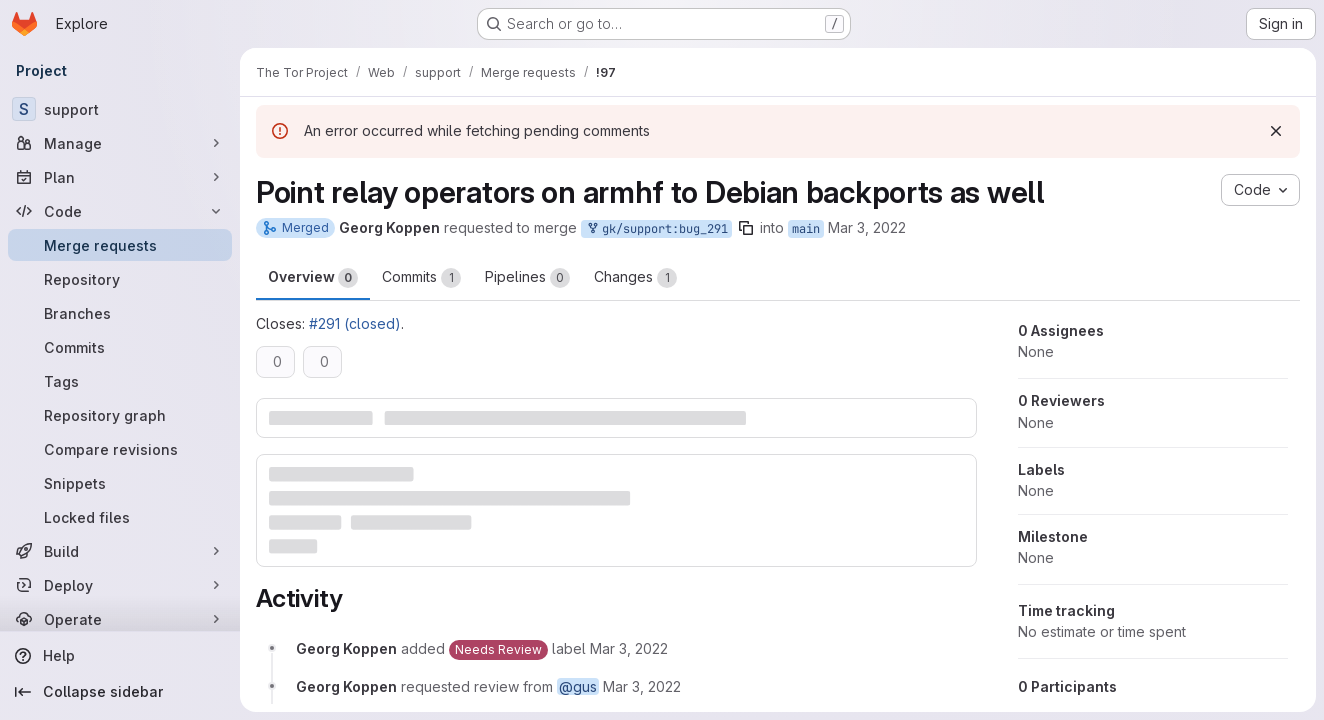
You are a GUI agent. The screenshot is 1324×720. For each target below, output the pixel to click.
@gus (578, 686)
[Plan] (120, 177)
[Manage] (120, 143)
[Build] (120, 551)
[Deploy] (120, 585)
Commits (421, 278)
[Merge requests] (120, 245)
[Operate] (120, 619)
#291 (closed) (355, 323)
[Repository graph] (120, 415)
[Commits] (120, 347)
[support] (120, 109)
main (806, 229)
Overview (313, 278)
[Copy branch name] (746, 228)
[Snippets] (120, 483)
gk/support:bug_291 (656, 229)
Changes (635, 278)
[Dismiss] (1276, 131)
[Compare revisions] (120, 449)
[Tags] (120, 381)
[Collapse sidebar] (120, 692)
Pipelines (527, 278)
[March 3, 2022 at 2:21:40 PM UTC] (629, 648)
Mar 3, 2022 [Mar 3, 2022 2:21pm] (867, 227)
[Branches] (120, 313)
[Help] (120, 656)
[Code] (120, 211)
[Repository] (120, 279)
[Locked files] (120, 517)
